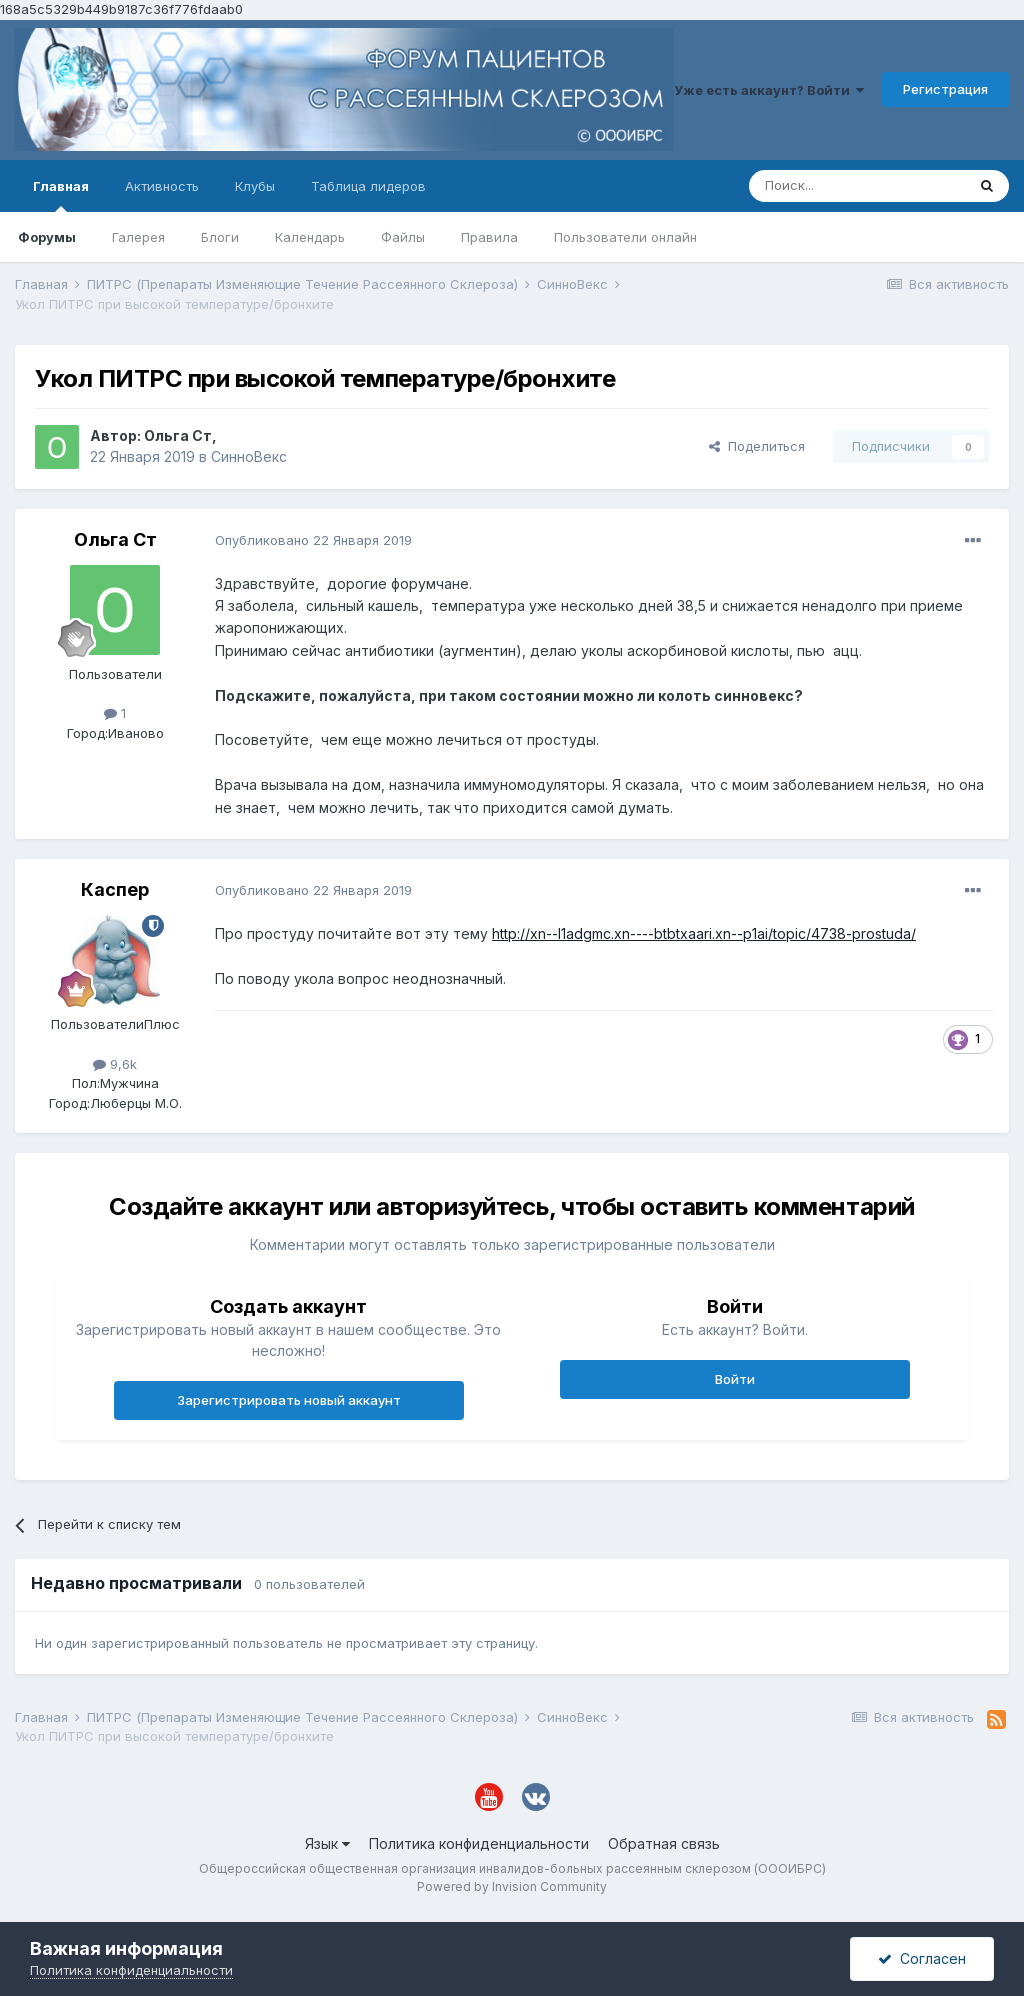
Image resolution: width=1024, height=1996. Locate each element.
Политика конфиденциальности (479, 1843)
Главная (61, 195)
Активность (162, 186)
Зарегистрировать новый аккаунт (289, 1400)
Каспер (115, 889)
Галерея (138, 237)
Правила (489, 237)
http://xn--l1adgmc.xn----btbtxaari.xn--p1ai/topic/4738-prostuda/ (704, 933)
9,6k (115, 1064)
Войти (735, 1379)
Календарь (310, 237)
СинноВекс (249, 456)
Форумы (47, 237)
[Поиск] (857, 186)
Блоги (220, 237)
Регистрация (945, 89)
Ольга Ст (178, 435)
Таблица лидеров (368, 186)
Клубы (255, 186)
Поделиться (757, 446)
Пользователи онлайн (625, 237)
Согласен (922, 1958)
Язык (327, 1843)
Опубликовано (313, 540)
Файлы (403, 237)
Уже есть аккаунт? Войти (769, 90)
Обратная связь (664, 1843)
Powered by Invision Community (512, 1886)
